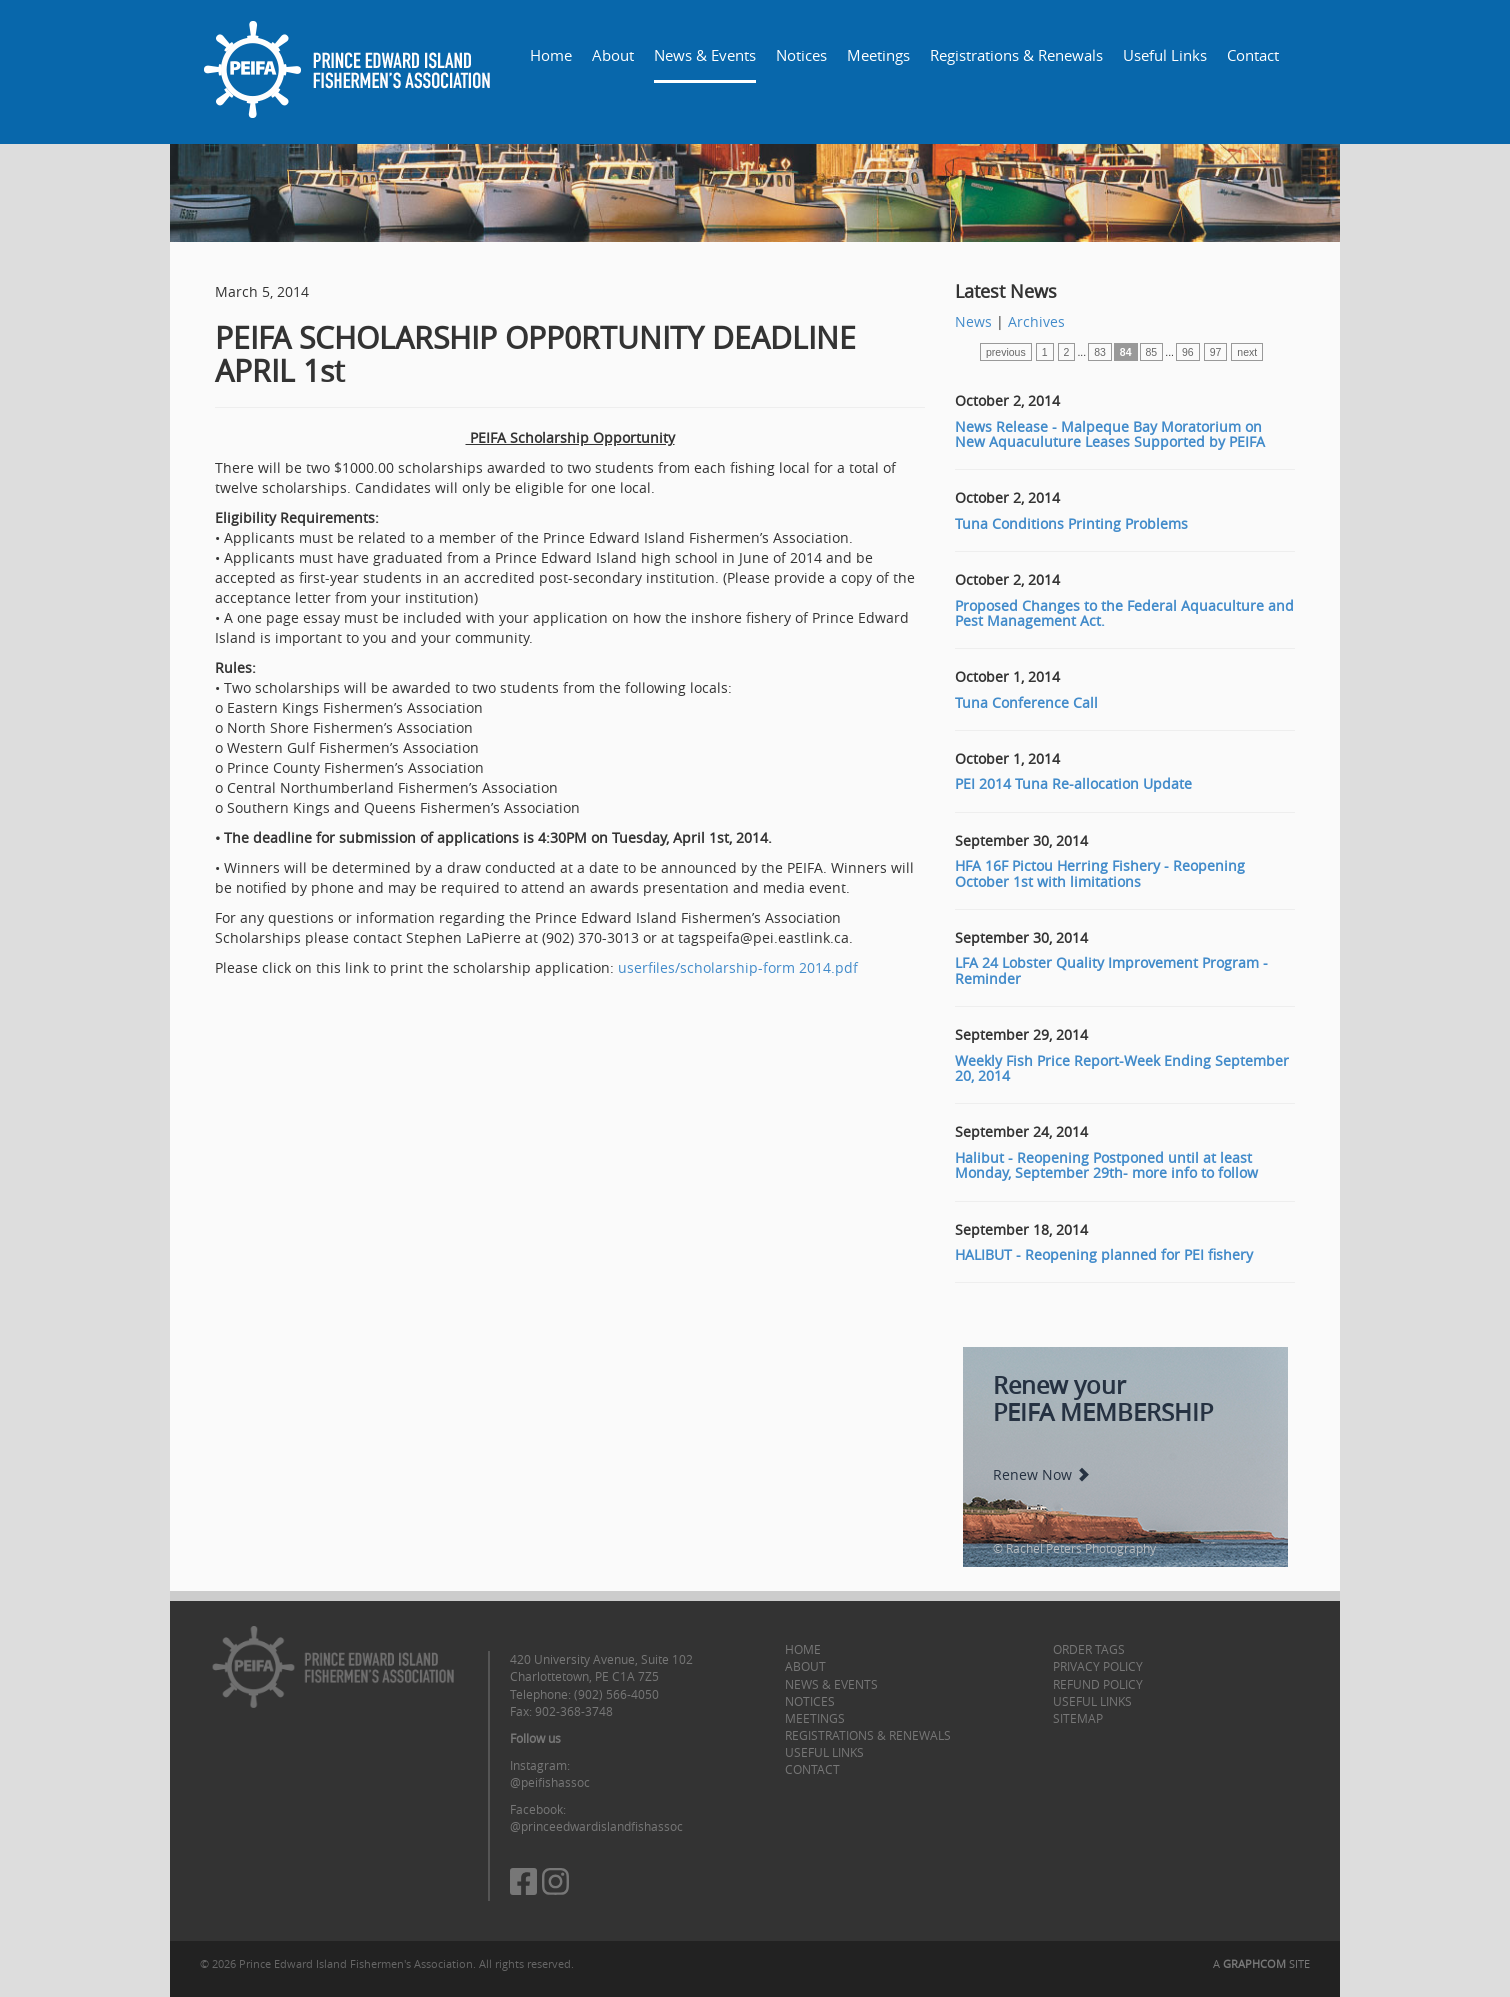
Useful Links (1165, 55)
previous (1006, 352)
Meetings (878, 55)
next (1247, 352)
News (973, 321)
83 (1100, 352)
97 (1216, 352)
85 (1152, 352)
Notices (801, 55)
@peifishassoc (550, 1782)
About (613, 55)
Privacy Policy (1098, 1666)
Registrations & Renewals (1016, 55)
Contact (1253, 55)
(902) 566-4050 (616, 1694)
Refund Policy (1098, 1684)
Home (551, 55)
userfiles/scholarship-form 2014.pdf (738, 967)
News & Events (705, 55)
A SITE (1261, 1963)
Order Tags (1089, 1649)
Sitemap (1078, 1718)
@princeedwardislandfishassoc (596, 1826)
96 (1188, 352)
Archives (1036, 321)
